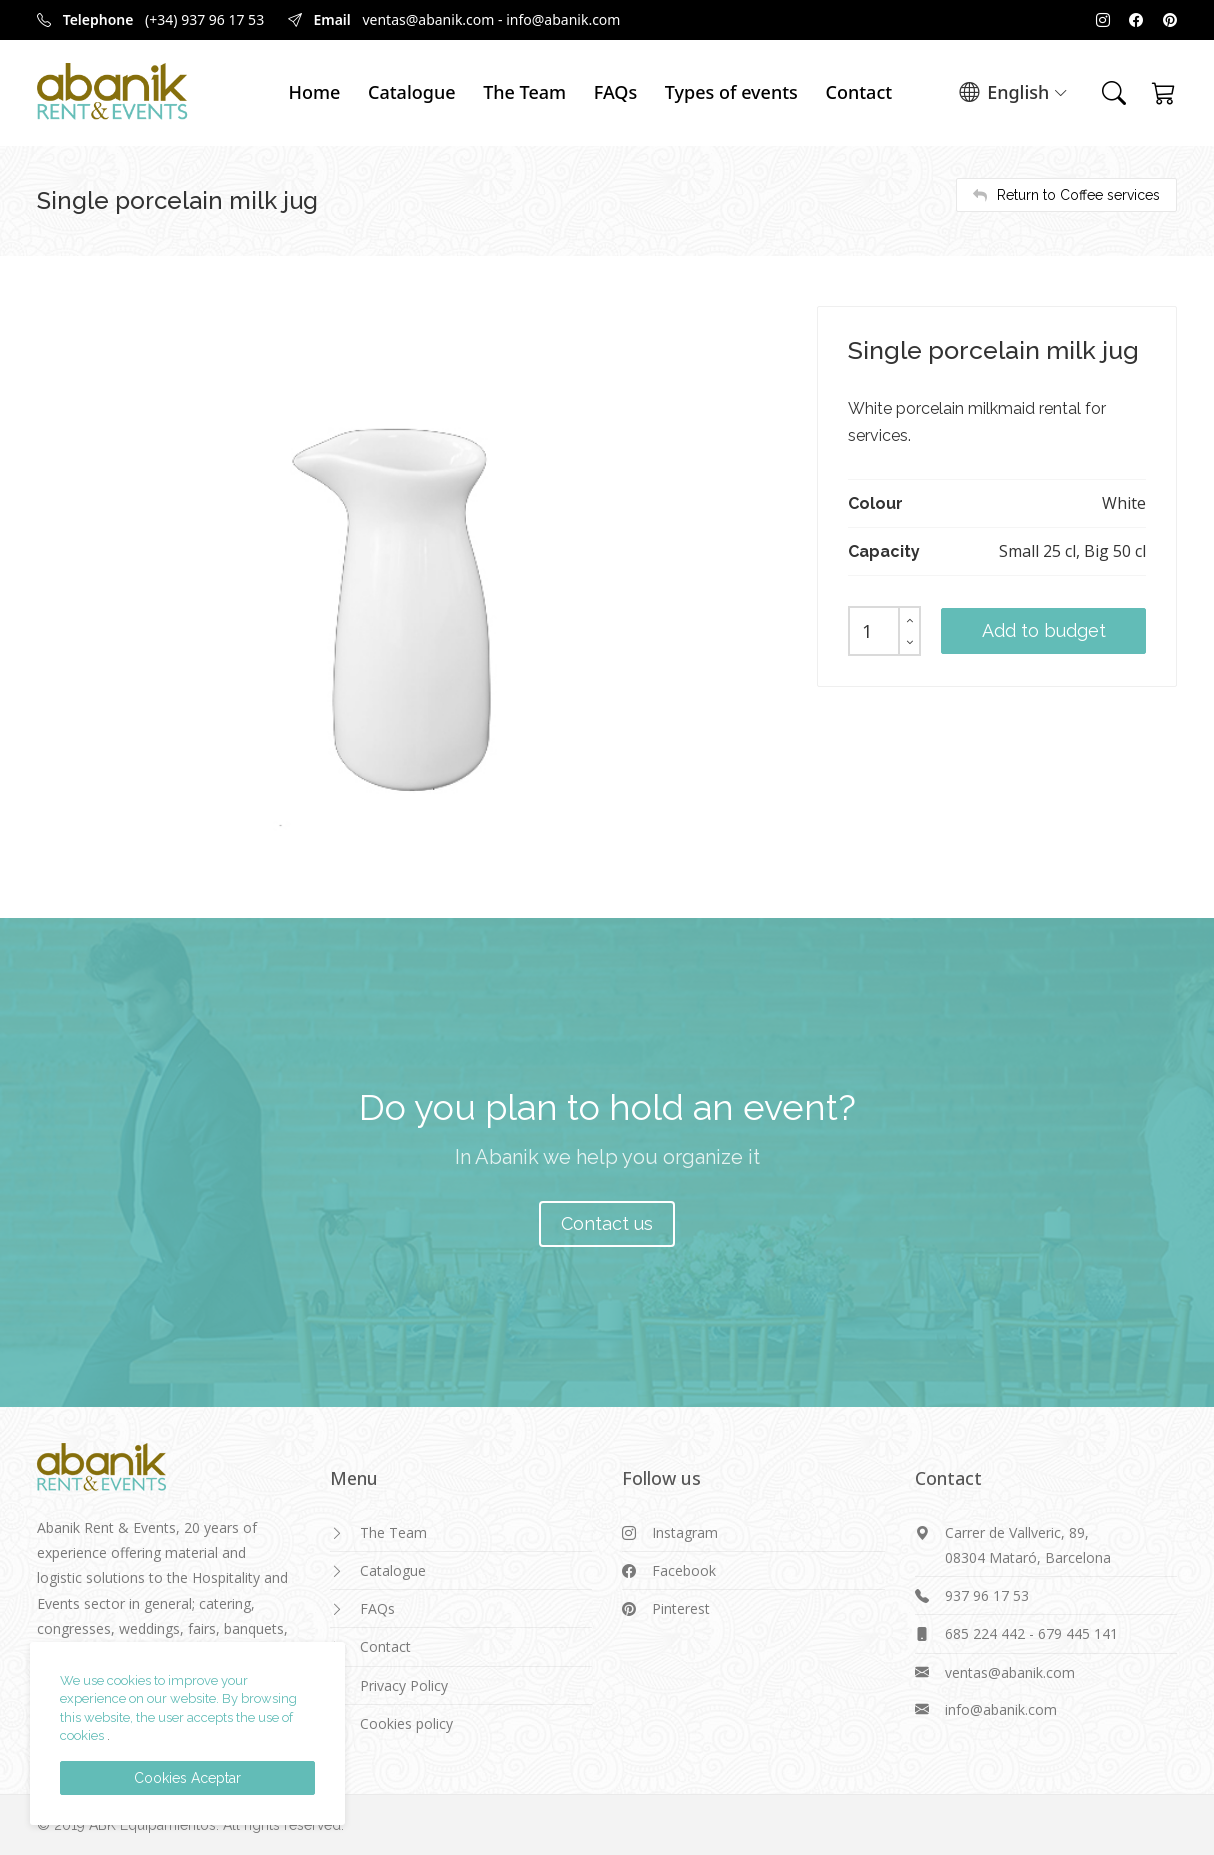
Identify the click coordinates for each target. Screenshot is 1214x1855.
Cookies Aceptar (187, 1778)
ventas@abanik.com (428, 19)
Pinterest (681, 1608)
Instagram (685, 1532)
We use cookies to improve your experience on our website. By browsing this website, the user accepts (178, 1699)
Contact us (607, 1223)
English (1013, 93)
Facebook (684, 1570)
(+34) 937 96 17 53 (204, 19)
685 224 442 (985, 1633)
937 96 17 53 (987, 1595)
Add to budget (1044, 630)
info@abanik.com (563, 19)
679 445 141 (1078, 1633)
